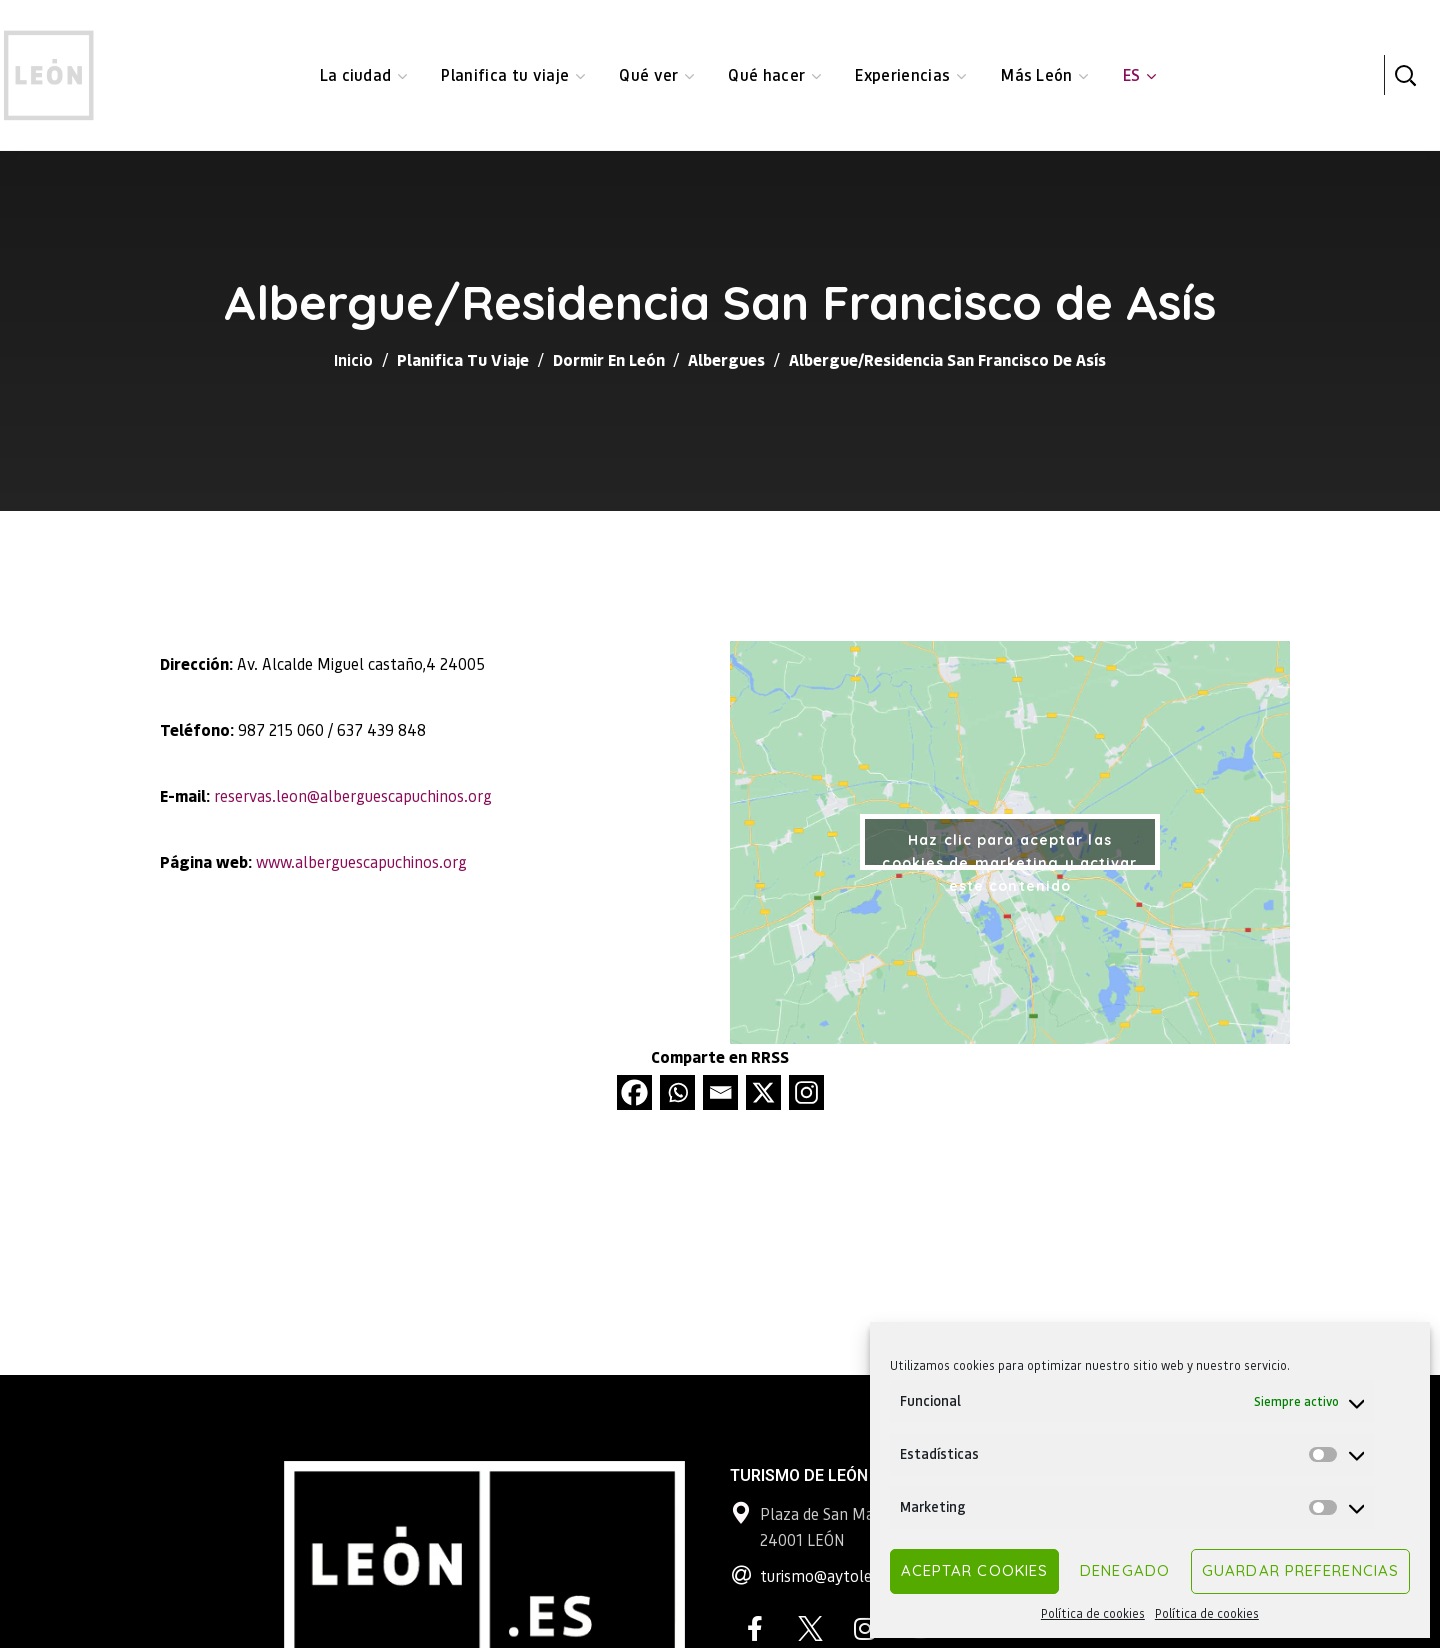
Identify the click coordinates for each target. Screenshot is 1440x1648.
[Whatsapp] (677, 1092)
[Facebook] (634, 1092)
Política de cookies (1093, 1613)
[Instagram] (806, 1092)
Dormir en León (609, 359)
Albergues (726, 359)
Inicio (353, 359)
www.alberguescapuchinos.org (361, 861)
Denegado (1125, 1570)
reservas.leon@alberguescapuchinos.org (353, 795)
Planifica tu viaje (463, 359)
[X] (763, 1092)
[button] (1405, 75)
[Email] (720, 1092)
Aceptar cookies (975, 1570)
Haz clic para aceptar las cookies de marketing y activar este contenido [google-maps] (1009, 850)
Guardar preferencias (1300, 1570)
